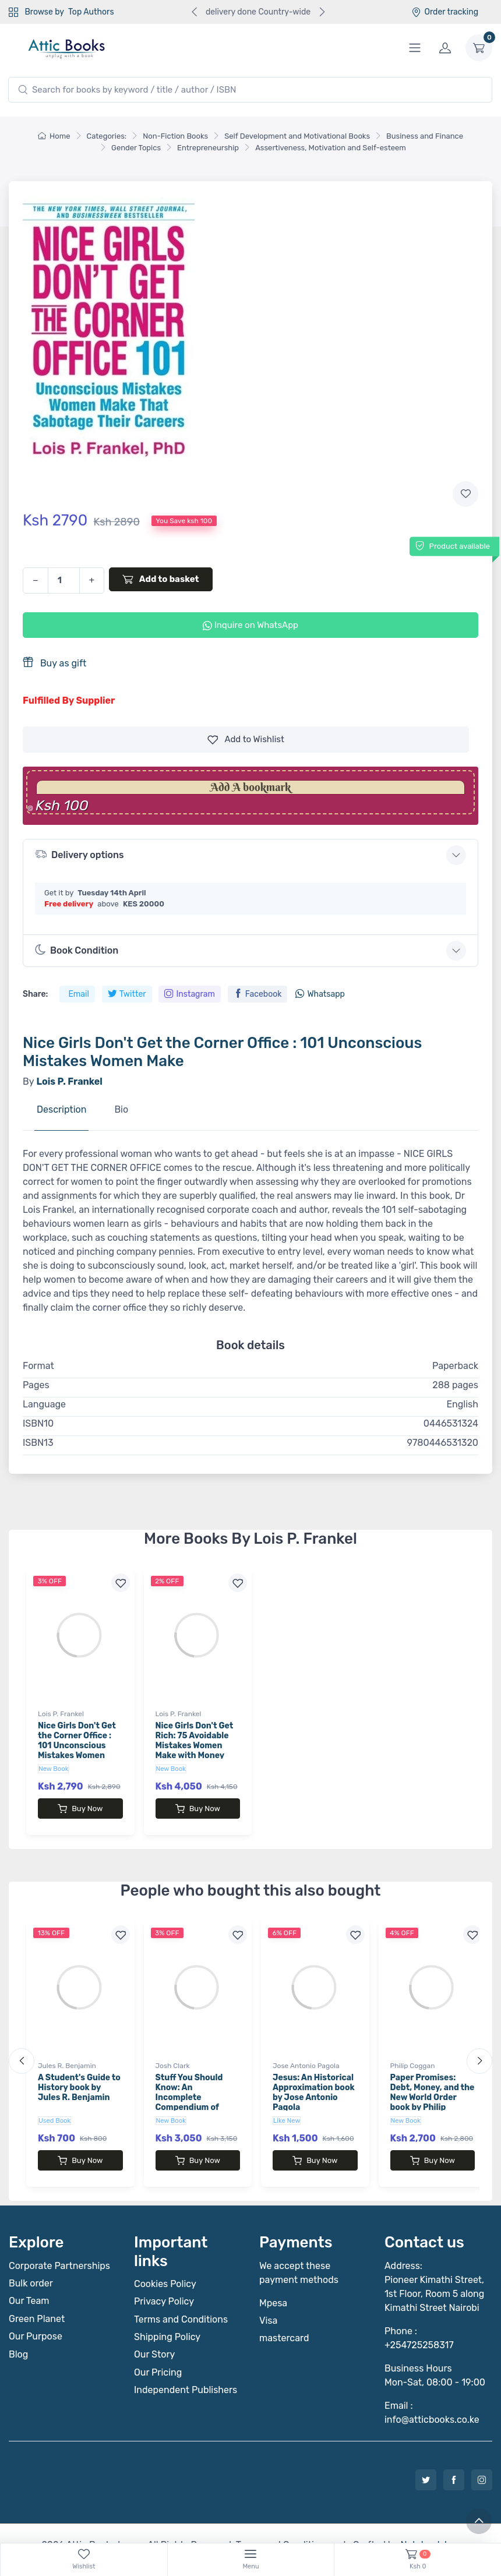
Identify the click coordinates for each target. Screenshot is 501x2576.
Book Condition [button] (76, 950)
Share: (35, 994)
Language (44, 1404)
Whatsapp (319, 994)
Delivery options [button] (79, 854)
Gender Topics (136, 147)
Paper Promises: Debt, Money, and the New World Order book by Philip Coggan (432, 2085)
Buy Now (80, 1808)
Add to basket (160, 579)
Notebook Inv (428, 2521)
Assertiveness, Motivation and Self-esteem (330, 147)
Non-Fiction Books (175, 136)
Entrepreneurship (208, 147)
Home (54, 136)
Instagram (189, 994)
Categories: (107, 136)
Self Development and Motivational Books (297, 136)
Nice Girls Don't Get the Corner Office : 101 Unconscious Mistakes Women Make (77, 1745)
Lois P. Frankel (61, 1714)
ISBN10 (38, 1423)
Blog (18, 2331)
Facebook (258, 994)
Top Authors (91, 12)
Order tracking (444, 12)
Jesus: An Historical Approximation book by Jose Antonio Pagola (314, 2080)
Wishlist (245, 739)
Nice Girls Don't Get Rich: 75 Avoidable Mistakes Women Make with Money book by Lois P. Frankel (195, 1750)
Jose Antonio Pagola (306, 2054)
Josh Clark (173, 2054)
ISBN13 (38, 1442)
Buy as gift (54, 663)
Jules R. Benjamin (67, 2054)
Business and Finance (424, 136)
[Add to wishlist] (465, 494)
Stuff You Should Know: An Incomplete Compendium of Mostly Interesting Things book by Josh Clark (197, 2095)
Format (38, 1365)
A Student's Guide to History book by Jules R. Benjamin (79, 2076)
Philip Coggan (412, 2054)
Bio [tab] (121, 1109)
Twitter (127, 994)
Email (78, 994)
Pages (36, 1385)
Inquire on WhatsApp (250, 625)
